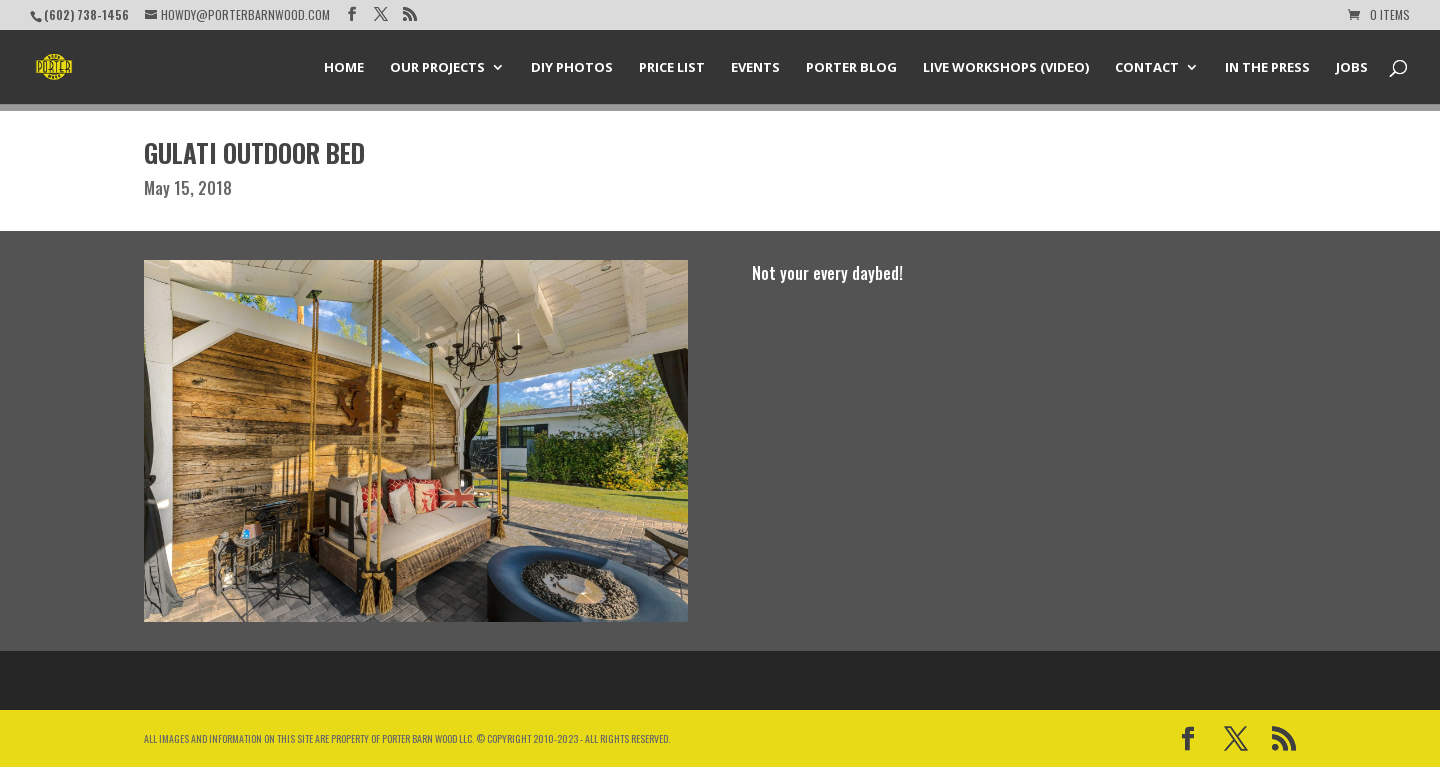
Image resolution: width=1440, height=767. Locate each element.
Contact (1147, 68)
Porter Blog (851, 68)
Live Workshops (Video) (1006, 68)
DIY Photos (572, 68)
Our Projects (437, 68)
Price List (672, 68)
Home (344, 68)
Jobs (1352, 68)
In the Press (1267, 68)
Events (755, 68)
